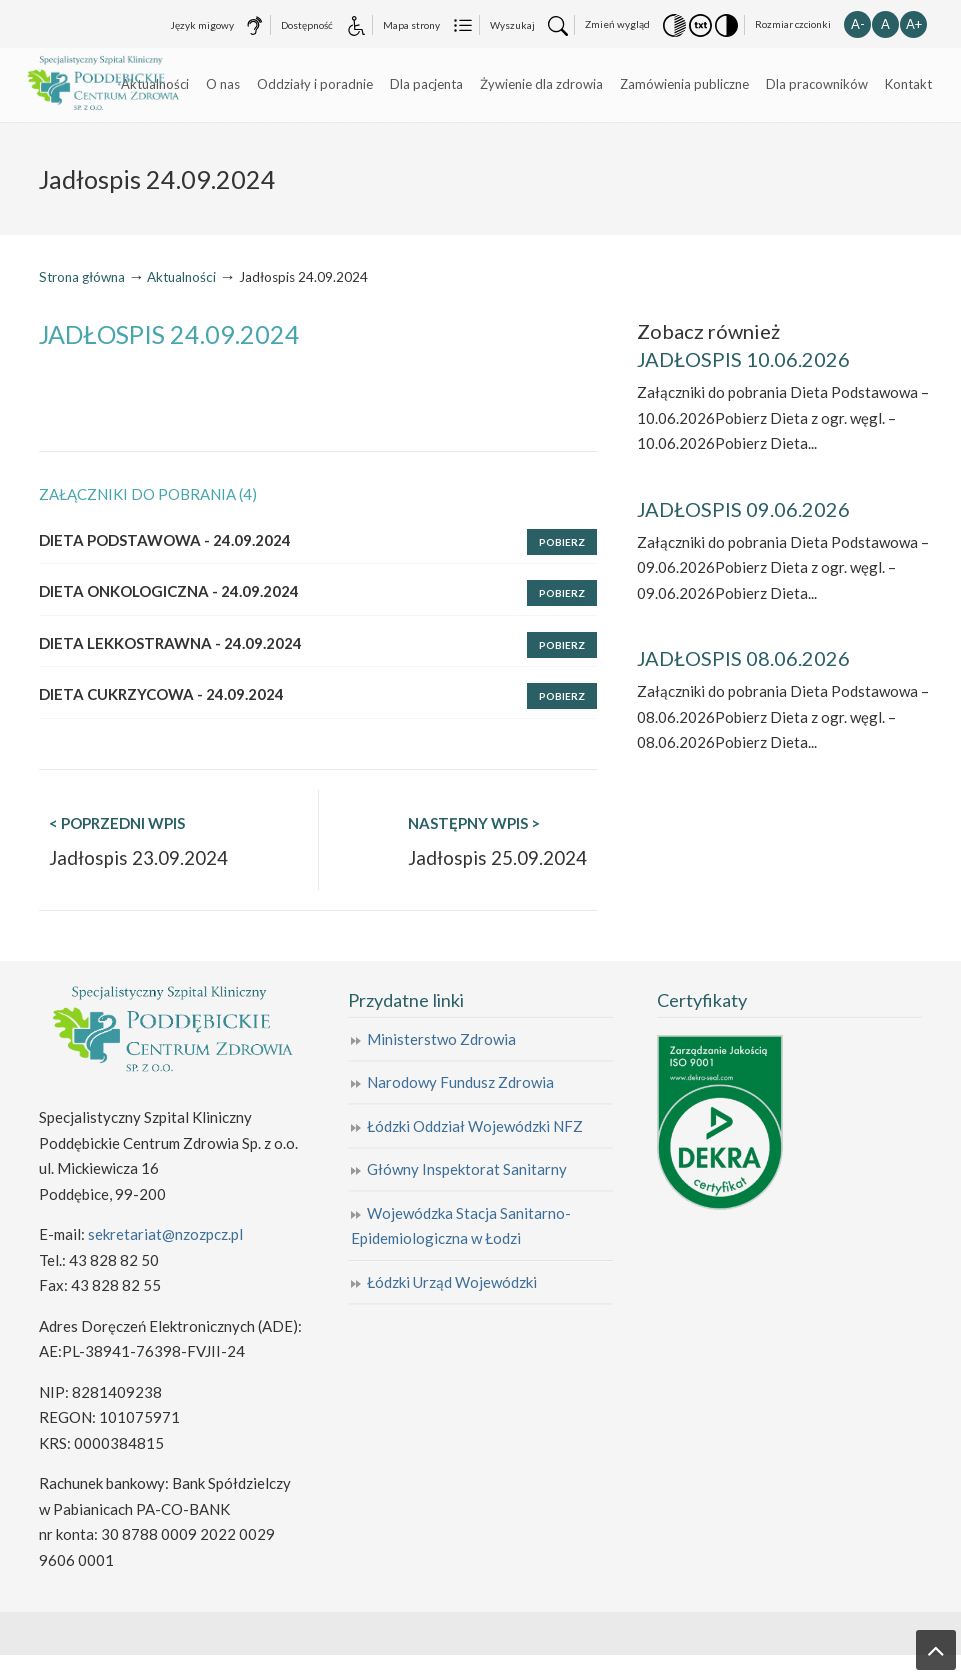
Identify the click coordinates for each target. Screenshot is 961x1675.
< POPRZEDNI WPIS (117, 823)
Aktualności (181, 277)
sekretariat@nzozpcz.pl (165, 1234)
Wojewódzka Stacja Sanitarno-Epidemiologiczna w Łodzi (461, 1226)
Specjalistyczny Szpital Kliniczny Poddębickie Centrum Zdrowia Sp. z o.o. (111, 84)
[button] (674, 24)
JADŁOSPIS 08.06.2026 (743, 658)
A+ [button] (914, 24)
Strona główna (82, 277)
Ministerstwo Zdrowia (441, 1039)
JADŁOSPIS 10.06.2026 (743, 359)
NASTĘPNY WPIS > (474, 823)
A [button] (885, 24)
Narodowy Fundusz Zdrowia (460, 1082)
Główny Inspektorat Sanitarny (467, 1169)
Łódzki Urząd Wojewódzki (452, 1282)
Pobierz (562, 542)
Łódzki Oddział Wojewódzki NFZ (475, 1126)
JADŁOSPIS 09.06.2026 (743, 509)
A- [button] (858, 24)
